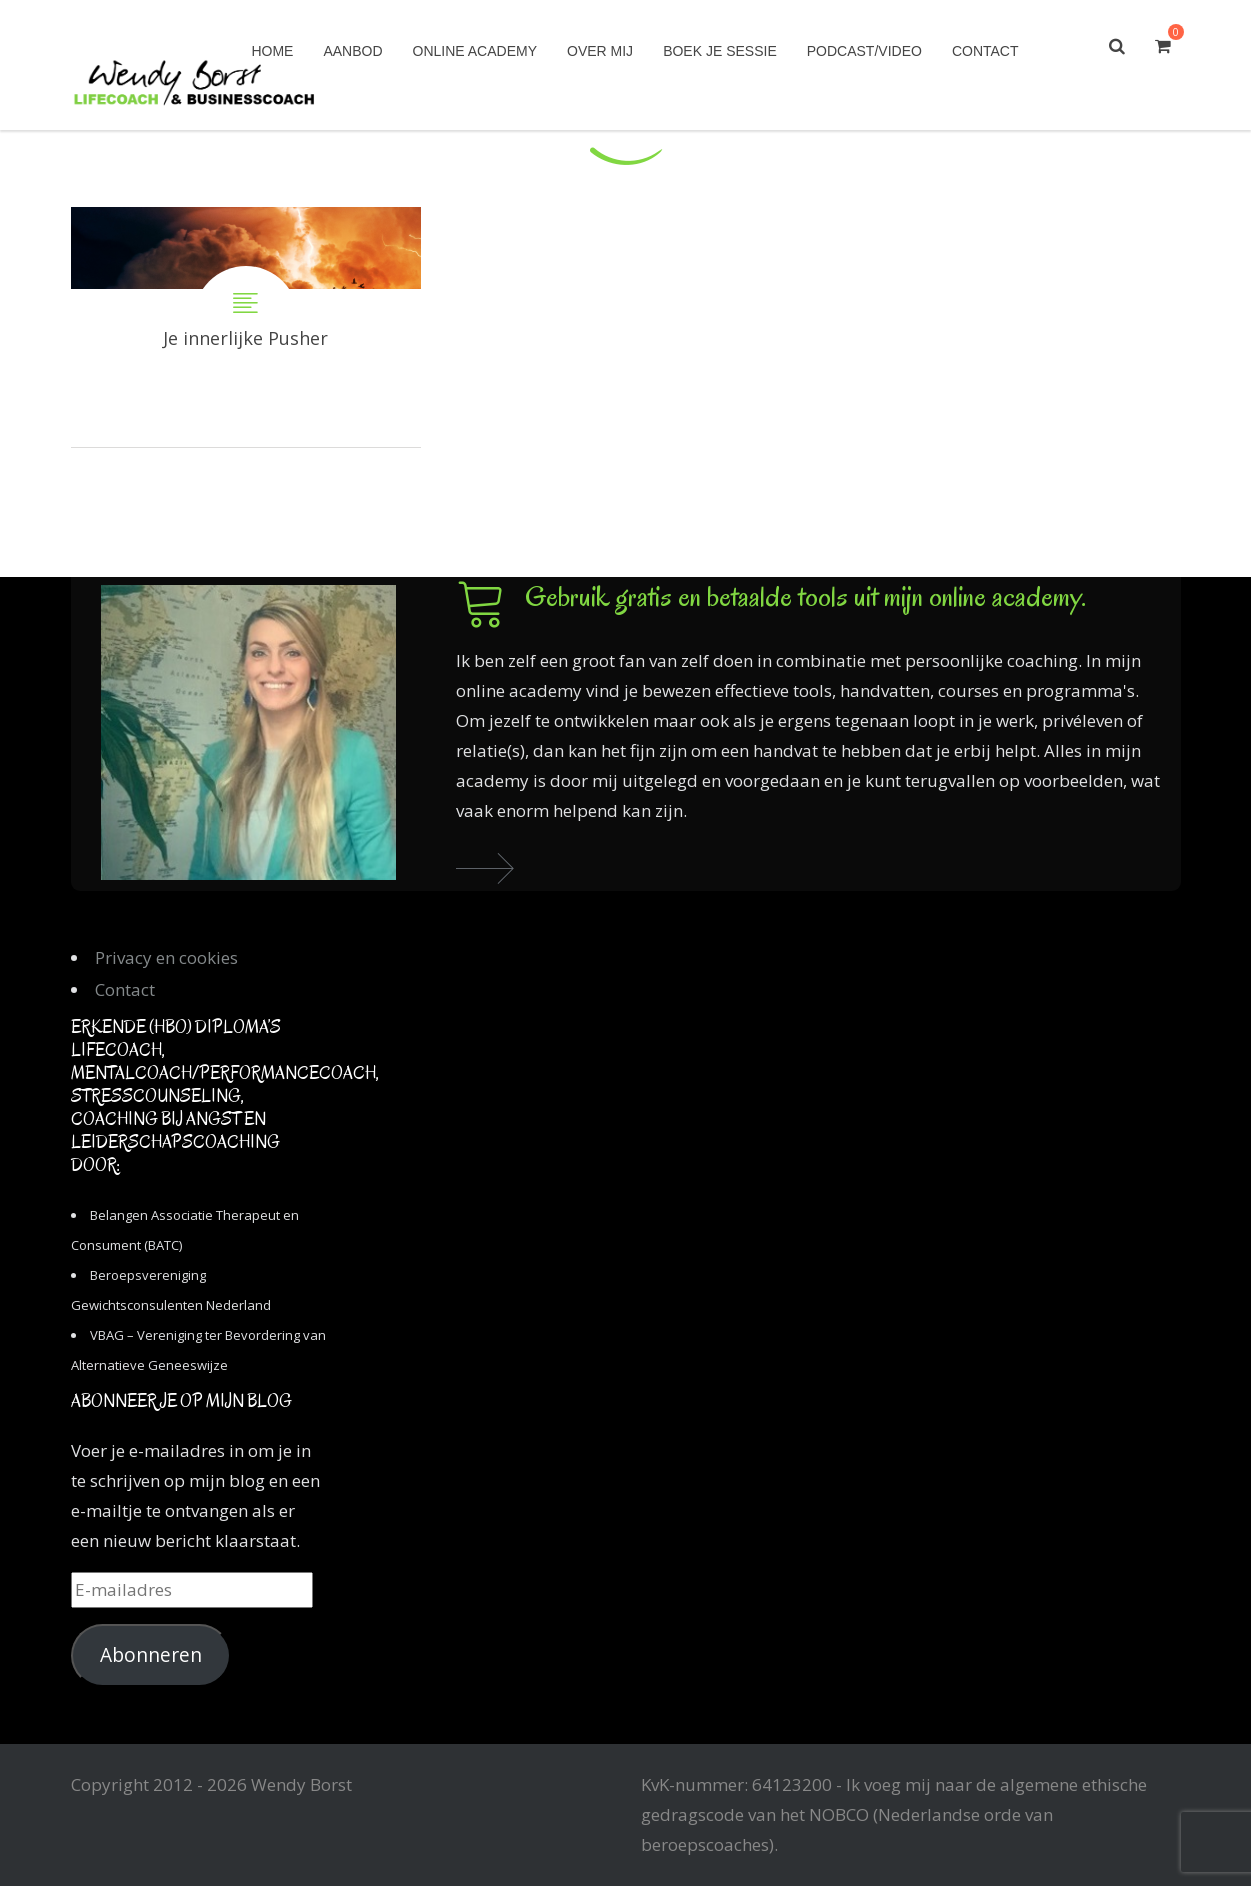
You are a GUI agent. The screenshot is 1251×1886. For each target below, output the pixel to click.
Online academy (475, 51)
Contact (985, 51)
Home (272, 51)
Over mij (600, 51)
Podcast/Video (864, 51)
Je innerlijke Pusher (246, 327)
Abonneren (151, 1655)
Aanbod (352, 51)
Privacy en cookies (166, 957)
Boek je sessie (720, 51)
